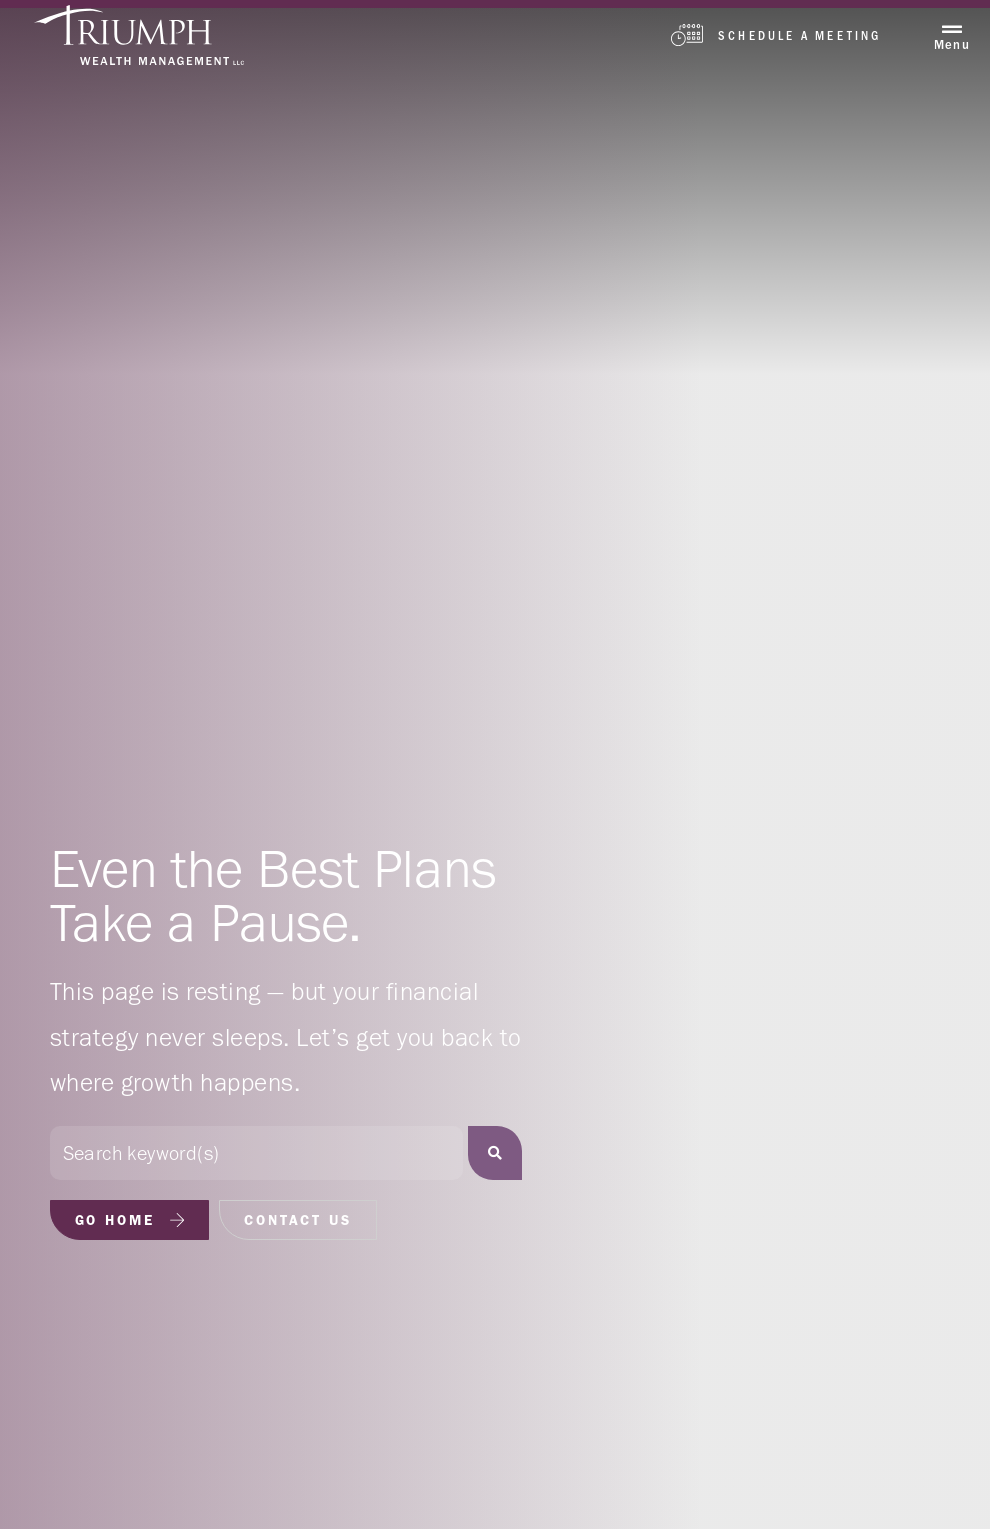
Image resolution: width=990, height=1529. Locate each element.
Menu (952, 44)
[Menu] (952, 30)
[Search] (495, 1153)
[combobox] (256, 1153)
